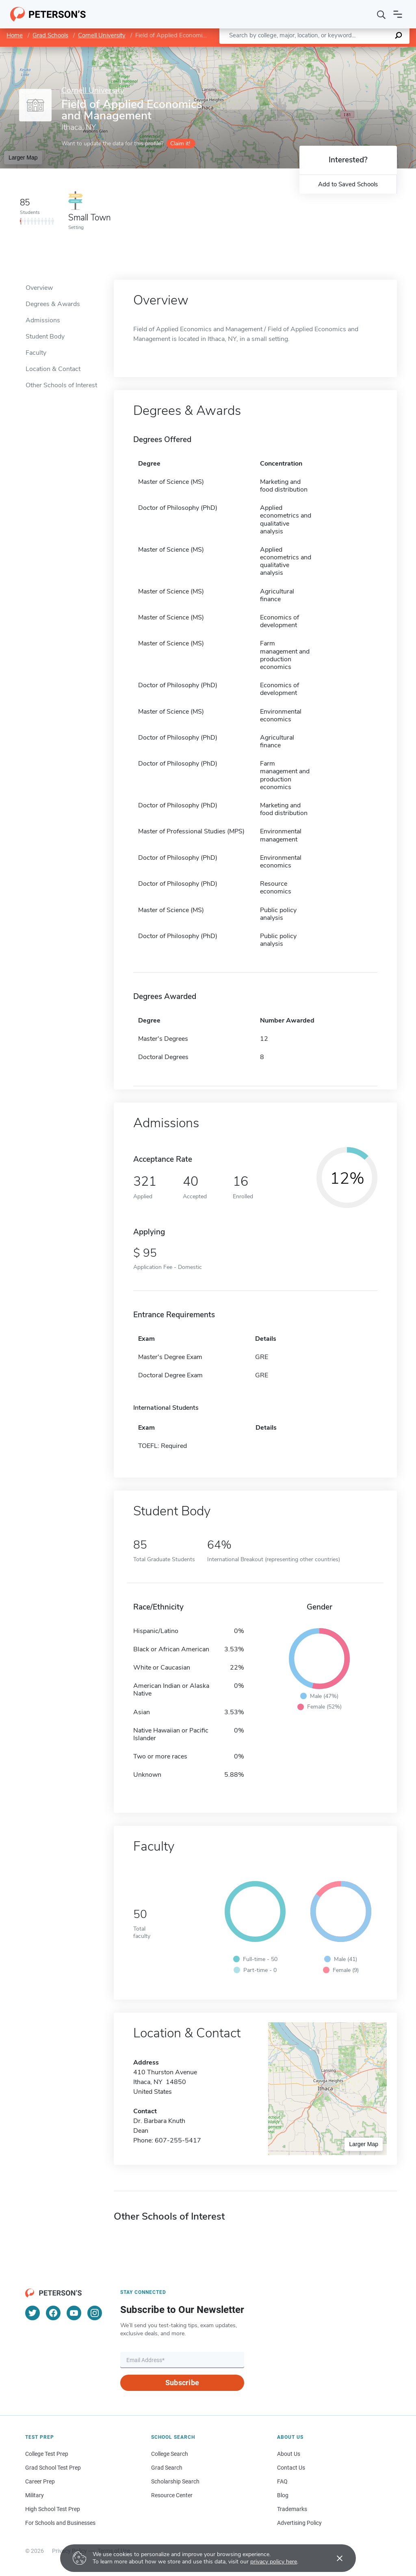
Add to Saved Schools (348, 184)
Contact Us (291, 2467)
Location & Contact (53, 369)
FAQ (282, 2481)
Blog (282, 2495)
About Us (288, 2454)
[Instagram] (94, 2313)
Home (14, 35)
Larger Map (23, 157)
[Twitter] (32, 2313)
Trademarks (292, 2509)
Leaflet (318, 50)
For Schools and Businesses (60, 2523)
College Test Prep (46, 2454)
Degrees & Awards (53, 304)
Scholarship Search (175, 2481)
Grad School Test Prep (53, 2467)
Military (34, 2495)
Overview (39, 287)
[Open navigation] (398, 14)
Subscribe (182, 2382)
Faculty (36, 352)
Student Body (45, 336)
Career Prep (40, 2481)
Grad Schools (50, 35)
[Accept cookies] (334, 2558)
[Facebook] (53, 2313)
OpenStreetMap (361, 50)
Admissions (43, 320)
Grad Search (166, 2467)
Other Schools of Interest (61, 385)
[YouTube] (74, 2313)
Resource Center (172, 2495)
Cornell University (102, 35)
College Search (169, 2454)
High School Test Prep (52, 2509)
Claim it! (180, 143)
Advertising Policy (299, 2523)
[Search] (381, 14)
